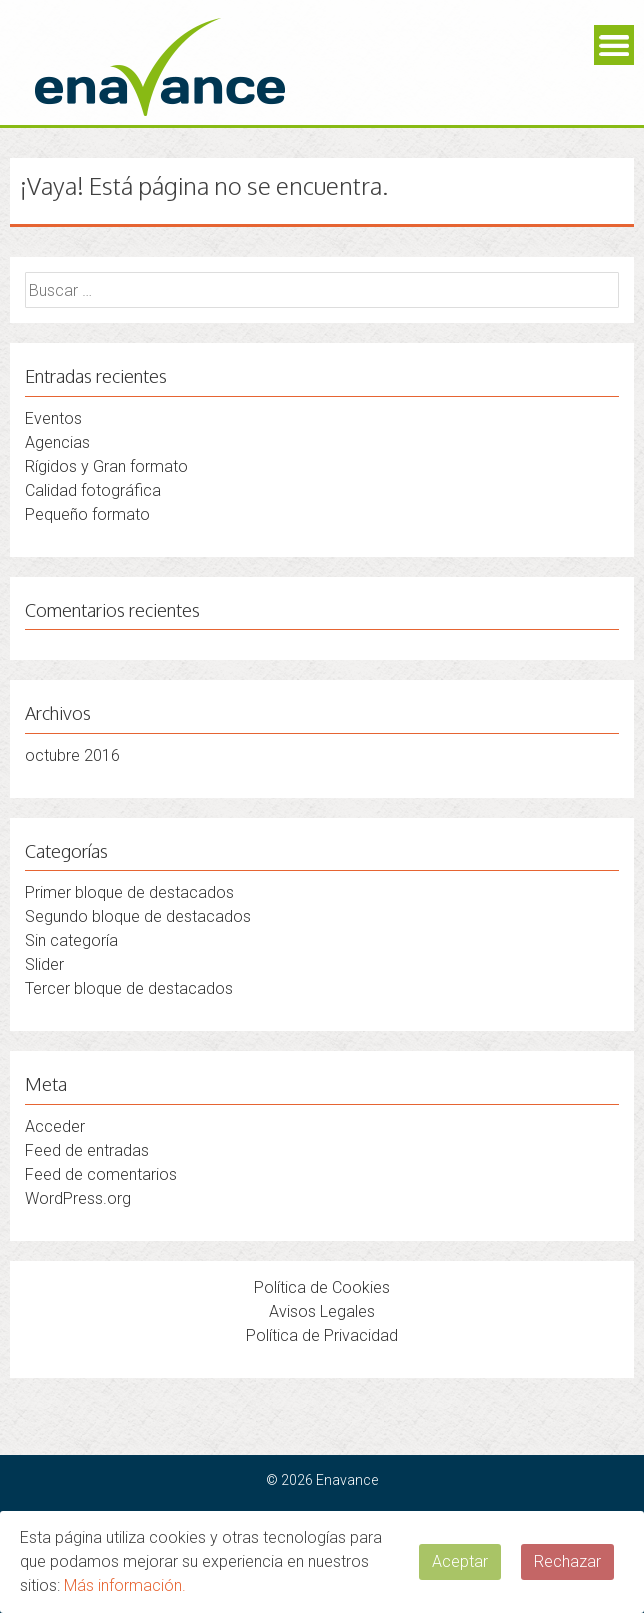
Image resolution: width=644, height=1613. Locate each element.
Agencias (57, 442)
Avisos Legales (322, 1311)
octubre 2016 (72, 755)
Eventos (53, 418)
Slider (44, 964)
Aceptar (460, 1561)
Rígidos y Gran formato (106, 466)
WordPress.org (78, 1198)
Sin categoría (71, 940)
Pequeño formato (87, 514)
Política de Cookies (322, 1287)
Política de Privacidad (322, 1335)
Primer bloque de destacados (129, 892)
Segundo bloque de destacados (138, 916)
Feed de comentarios (101, 1174)
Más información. (125, 1585)
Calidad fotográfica (93, 490)
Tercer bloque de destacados (129, 988)
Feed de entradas (87, 1150)
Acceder (55, 1126)
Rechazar (567, 1561)
